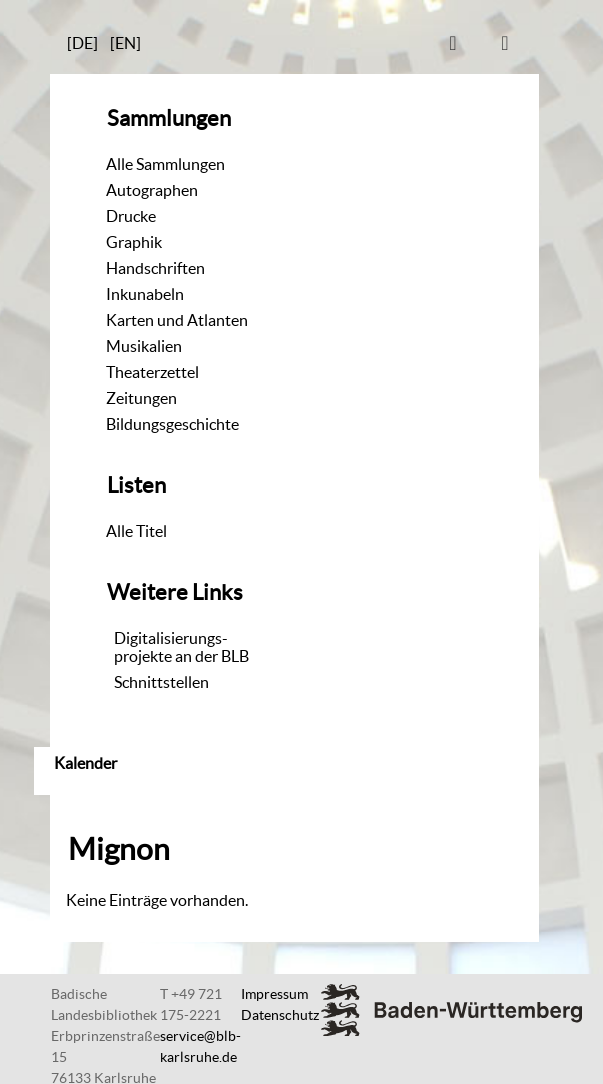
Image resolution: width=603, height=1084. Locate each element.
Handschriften (155, 268)
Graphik (134, 242)
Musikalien (144, 346)
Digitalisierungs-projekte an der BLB (181, 647)
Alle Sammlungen (165, 164)
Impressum (274, 994)
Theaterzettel (152, 372)
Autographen (152, 190)
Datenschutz (280, 1015)
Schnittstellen (161, 682)
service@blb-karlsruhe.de (200, 1046)
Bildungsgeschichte (172, 424)
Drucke (131, 216)
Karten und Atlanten (177, 320)
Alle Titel (136, 531)
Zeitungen (141, 398)
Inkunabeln (145, 294)
